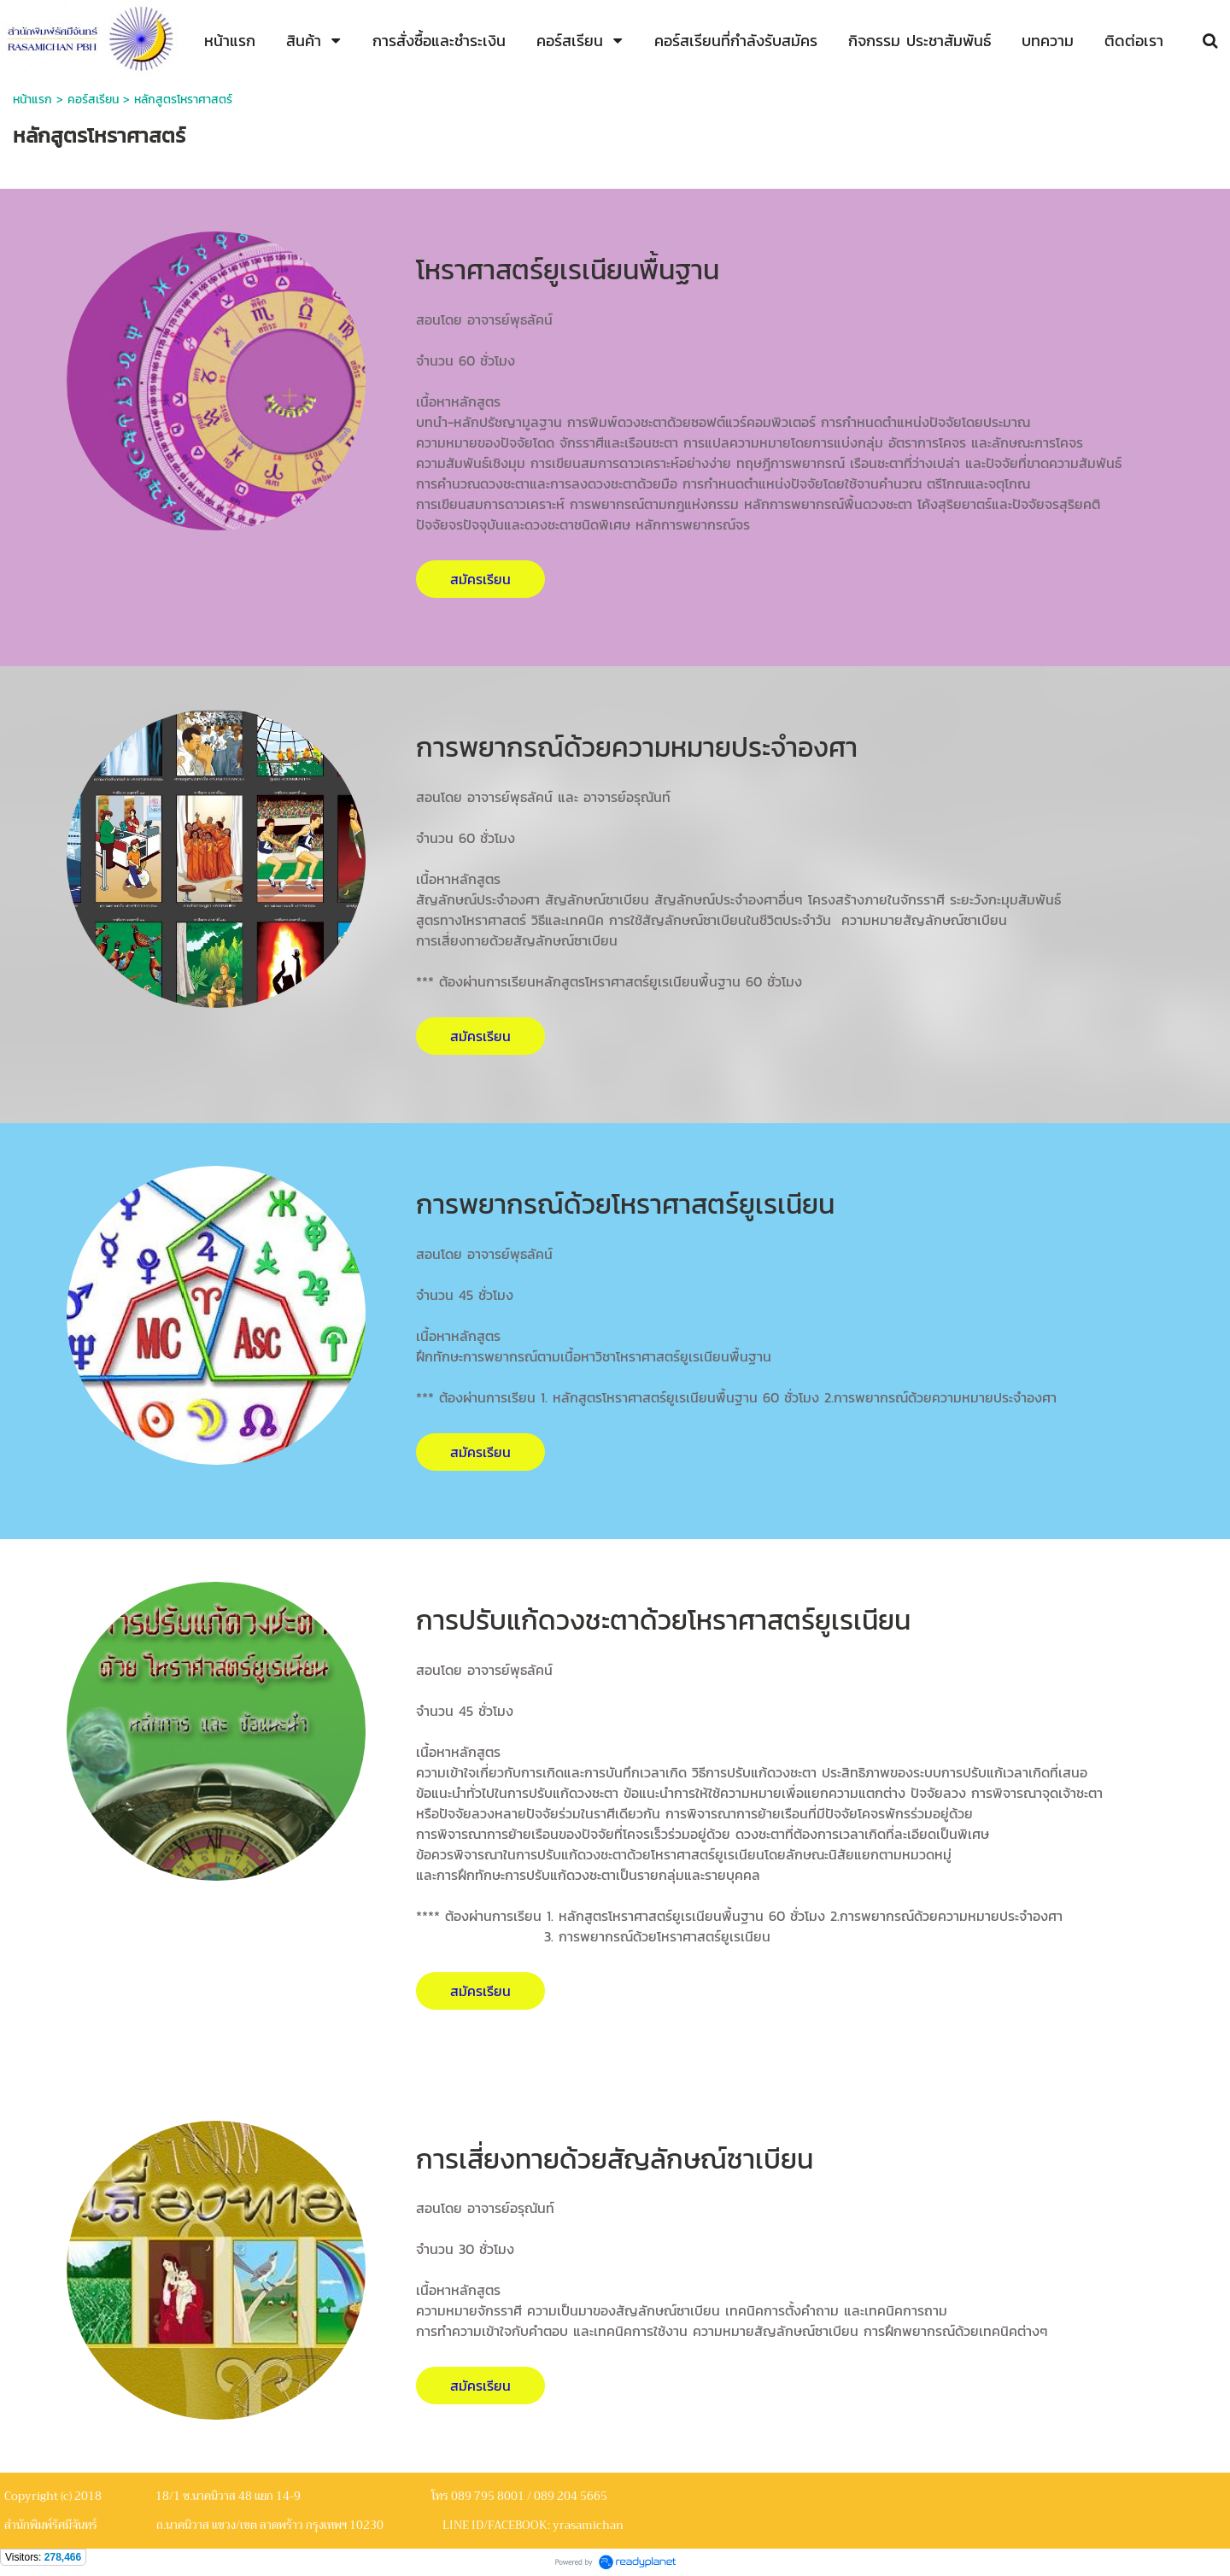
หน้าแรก (32, 99)
